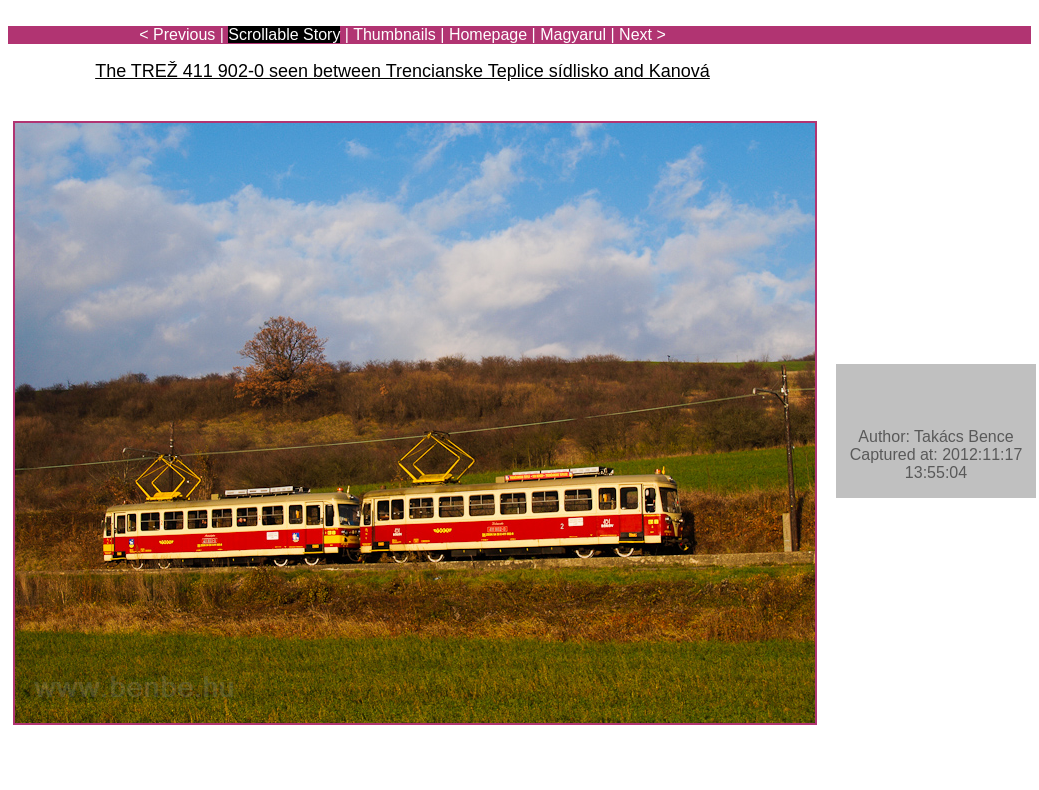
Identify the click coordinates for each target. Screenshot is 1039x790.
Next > (642, 34)
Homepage (488, 34)
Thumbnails (394, 34)
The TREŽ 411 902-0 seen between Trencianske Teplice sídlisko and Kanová (402, 71)
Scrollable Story (284, 34)
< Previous (177, 34)
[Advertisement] (914, 72)
